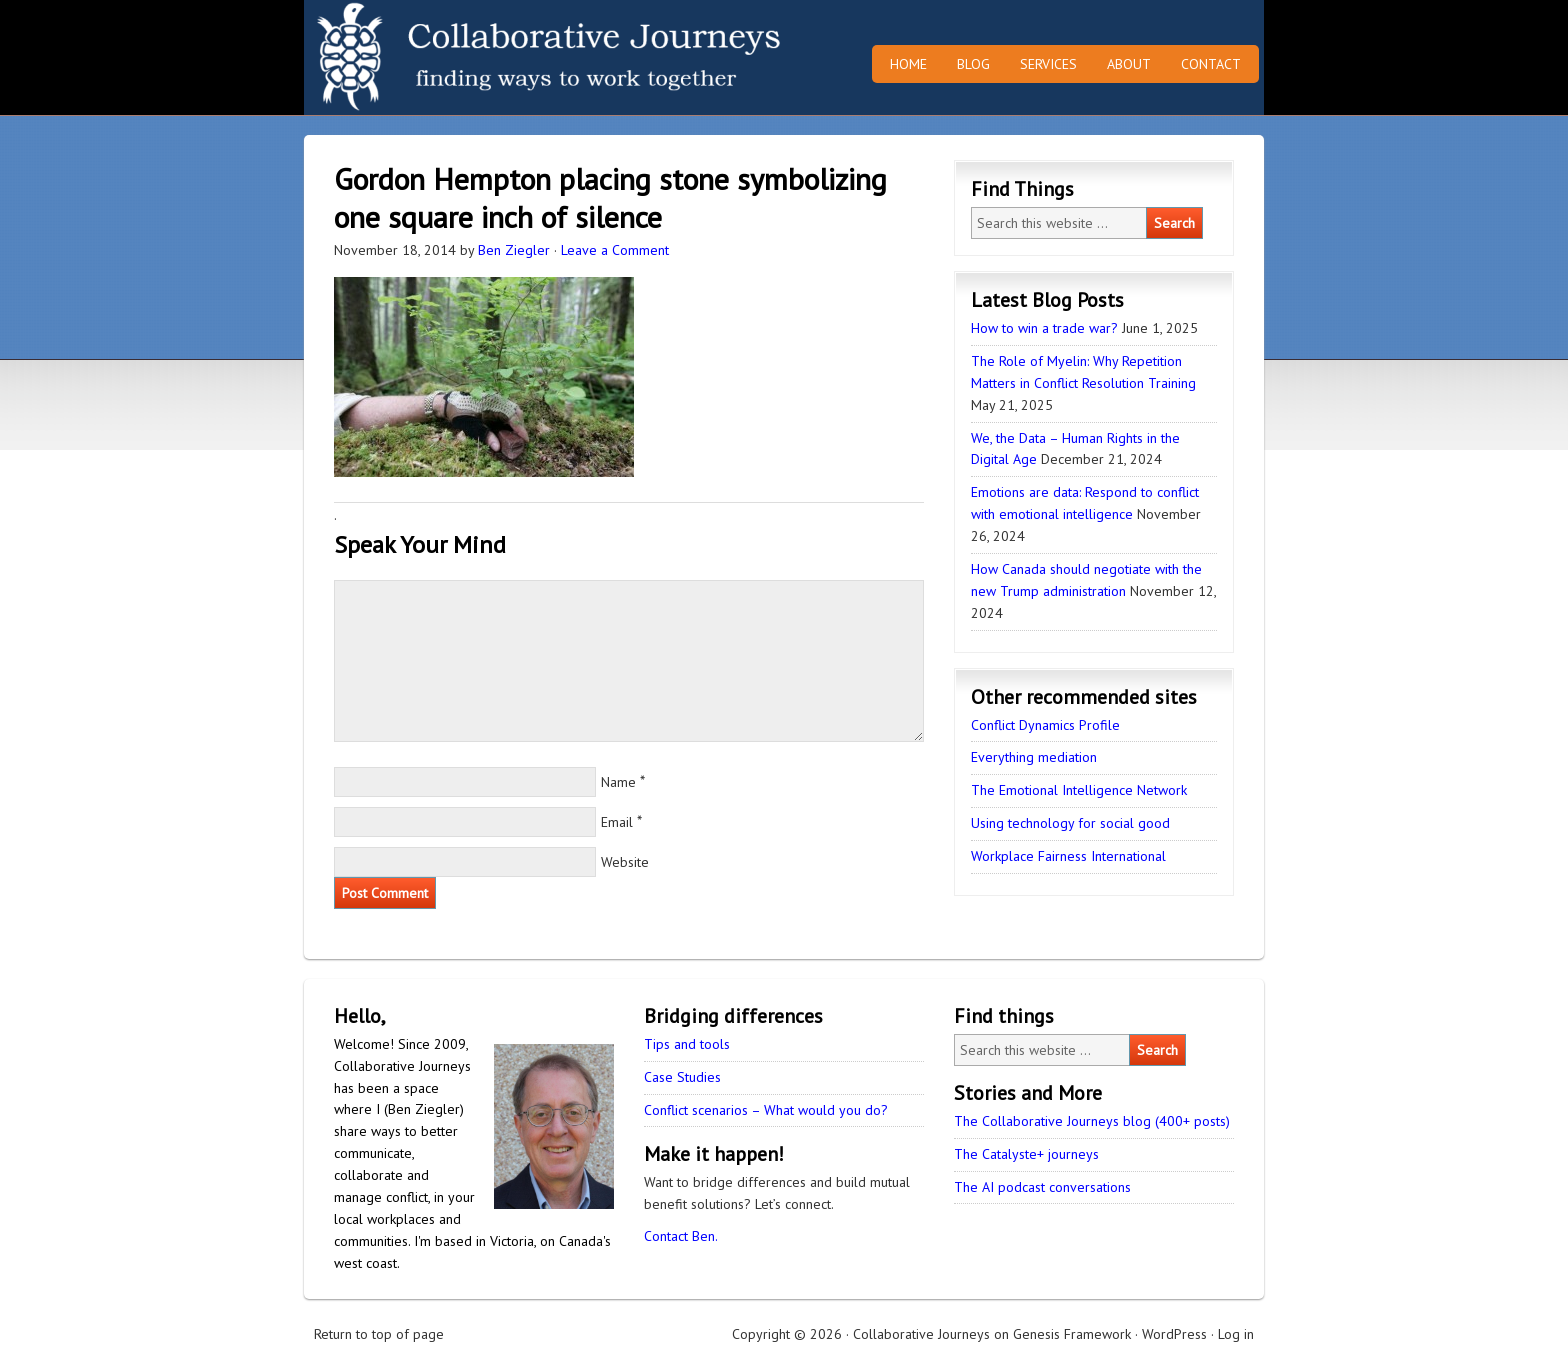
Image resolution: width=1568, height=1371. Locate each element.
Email (617, 822)
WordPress (1174, 1334)
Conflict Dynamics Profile (1045, 725)
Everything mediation (1034, 757)
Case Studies (682, 1077)
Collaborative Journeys (479, 57)
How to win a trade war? (1044, 328)
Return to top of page (379, 1334)
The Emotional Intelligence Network (1079, 790)
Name (618, 782)
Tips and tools (687, 1044)
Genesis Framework (1072, 1334)
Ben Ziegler (514, 250)
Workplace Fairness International (1068, 856)
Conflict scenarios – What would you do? (766, 1110)
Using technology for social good (1070, 823)
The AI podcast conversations (1042, 1187)
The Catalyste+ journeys (1026, 1154)
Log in (1236, 1334)
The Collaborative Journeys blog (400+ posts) (1092, 1121)
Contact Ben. (681, 1236)
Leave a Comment (615, 250)
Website (625, 862)
